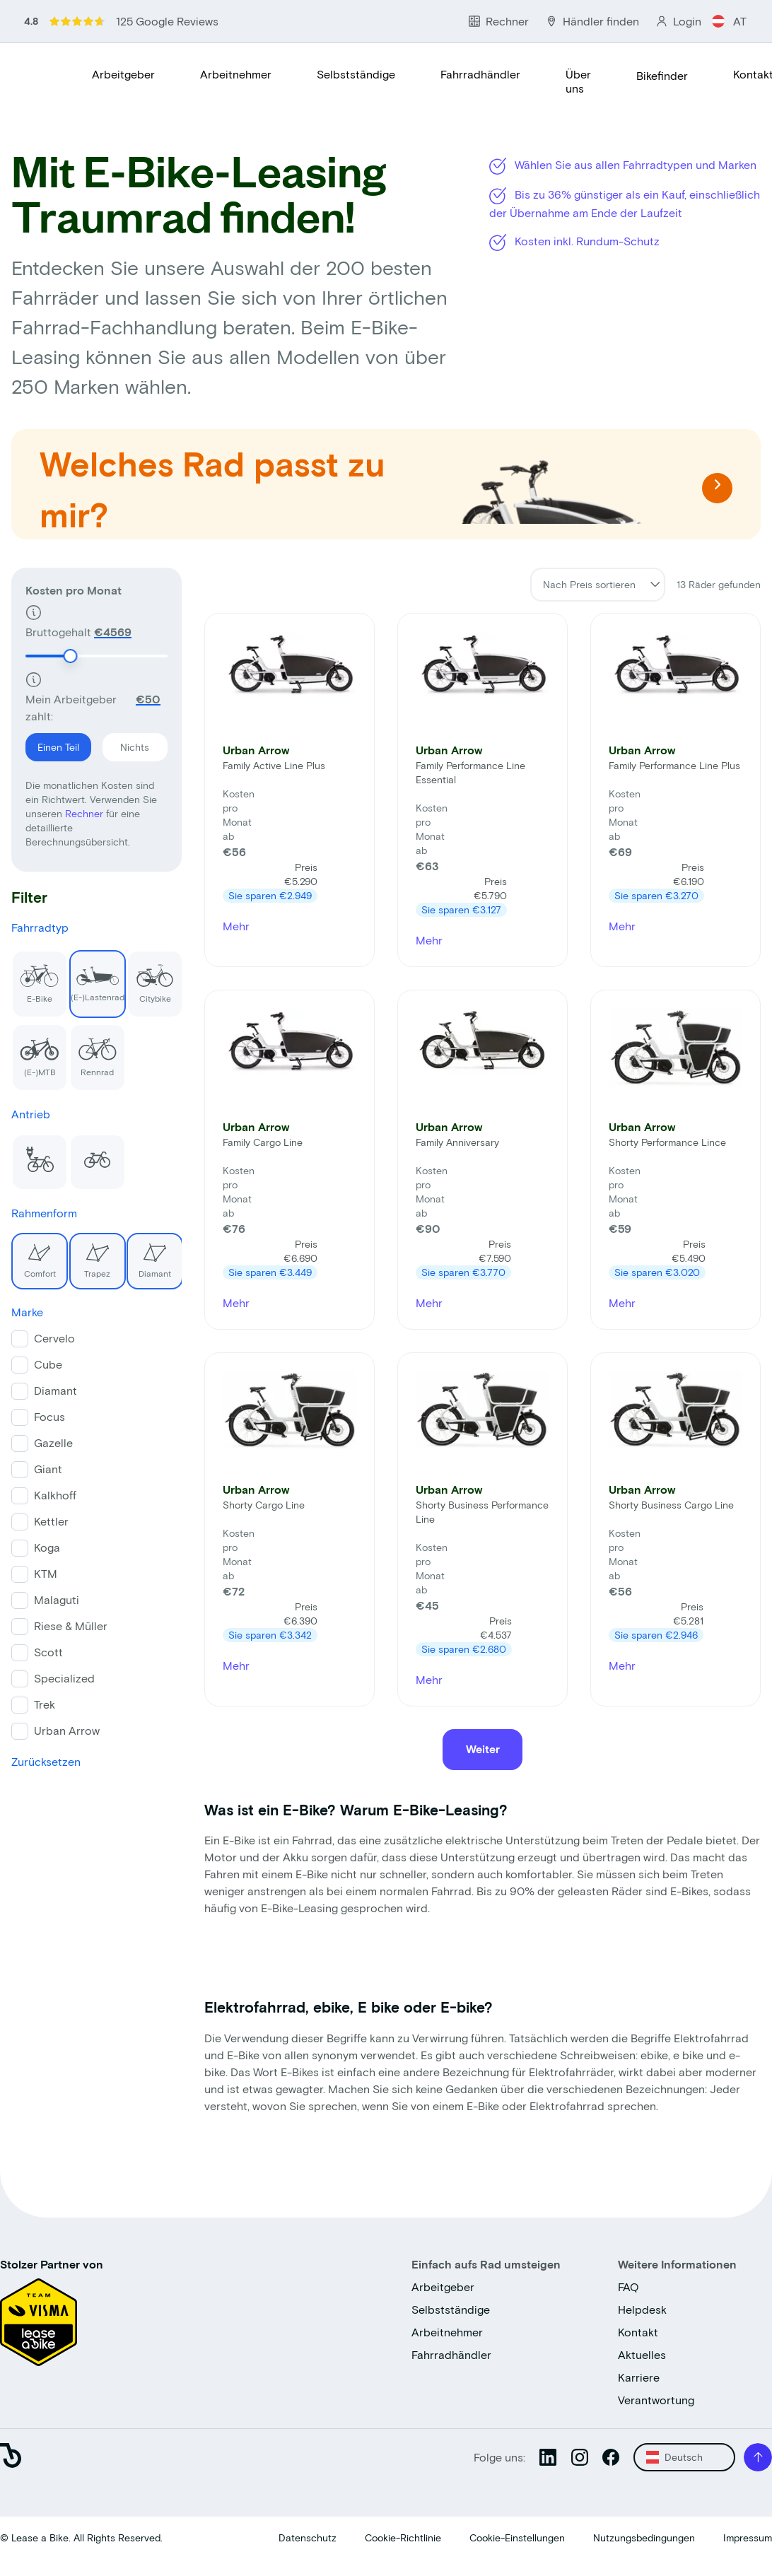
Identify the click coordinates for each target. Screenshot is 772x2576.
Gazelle (53, 1442)
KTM (45, 1573)
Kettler (51, 1521)
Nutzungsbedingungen (644, 2537)
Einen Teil (52, 743)
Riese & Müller (70, 1625)
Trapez (90, 1255)
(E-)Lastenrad (96, 975)
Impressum (747, 2537)
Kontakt (638, 2331)
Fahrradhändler (480, 74)
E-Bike (35, 976)
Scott (48, 1651)
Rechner (85, 813)
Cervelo (54, 1338)
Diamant (149, 1255)
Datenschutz (308, 2537)
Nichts (126, 743)
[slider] (70, 656)
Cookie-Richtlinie (403, 2537)
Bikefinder (662, 75)
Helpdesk (642, 2309)
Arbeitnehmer (235, 74)
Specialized (64, 1678)
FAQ (628, 2286)
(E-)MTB (35, 1050)
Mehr (236, 925)
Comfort (33, 1255)
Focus (49, 1416)
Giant (48, 1468)
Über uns (578, 81)
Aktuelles (642, 2354)
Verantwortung (656, 2399)
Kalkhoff (55, 1494)
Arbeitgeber (123, 74)
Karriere (639, 2377)
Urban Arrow (67, 1730)
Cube (48, 1364)
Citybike (150, 976)
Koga (47, 1547)
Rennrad (93, 1050)
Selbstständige (356, 74)
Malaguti (56, 1599)
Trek (44, 1704)
